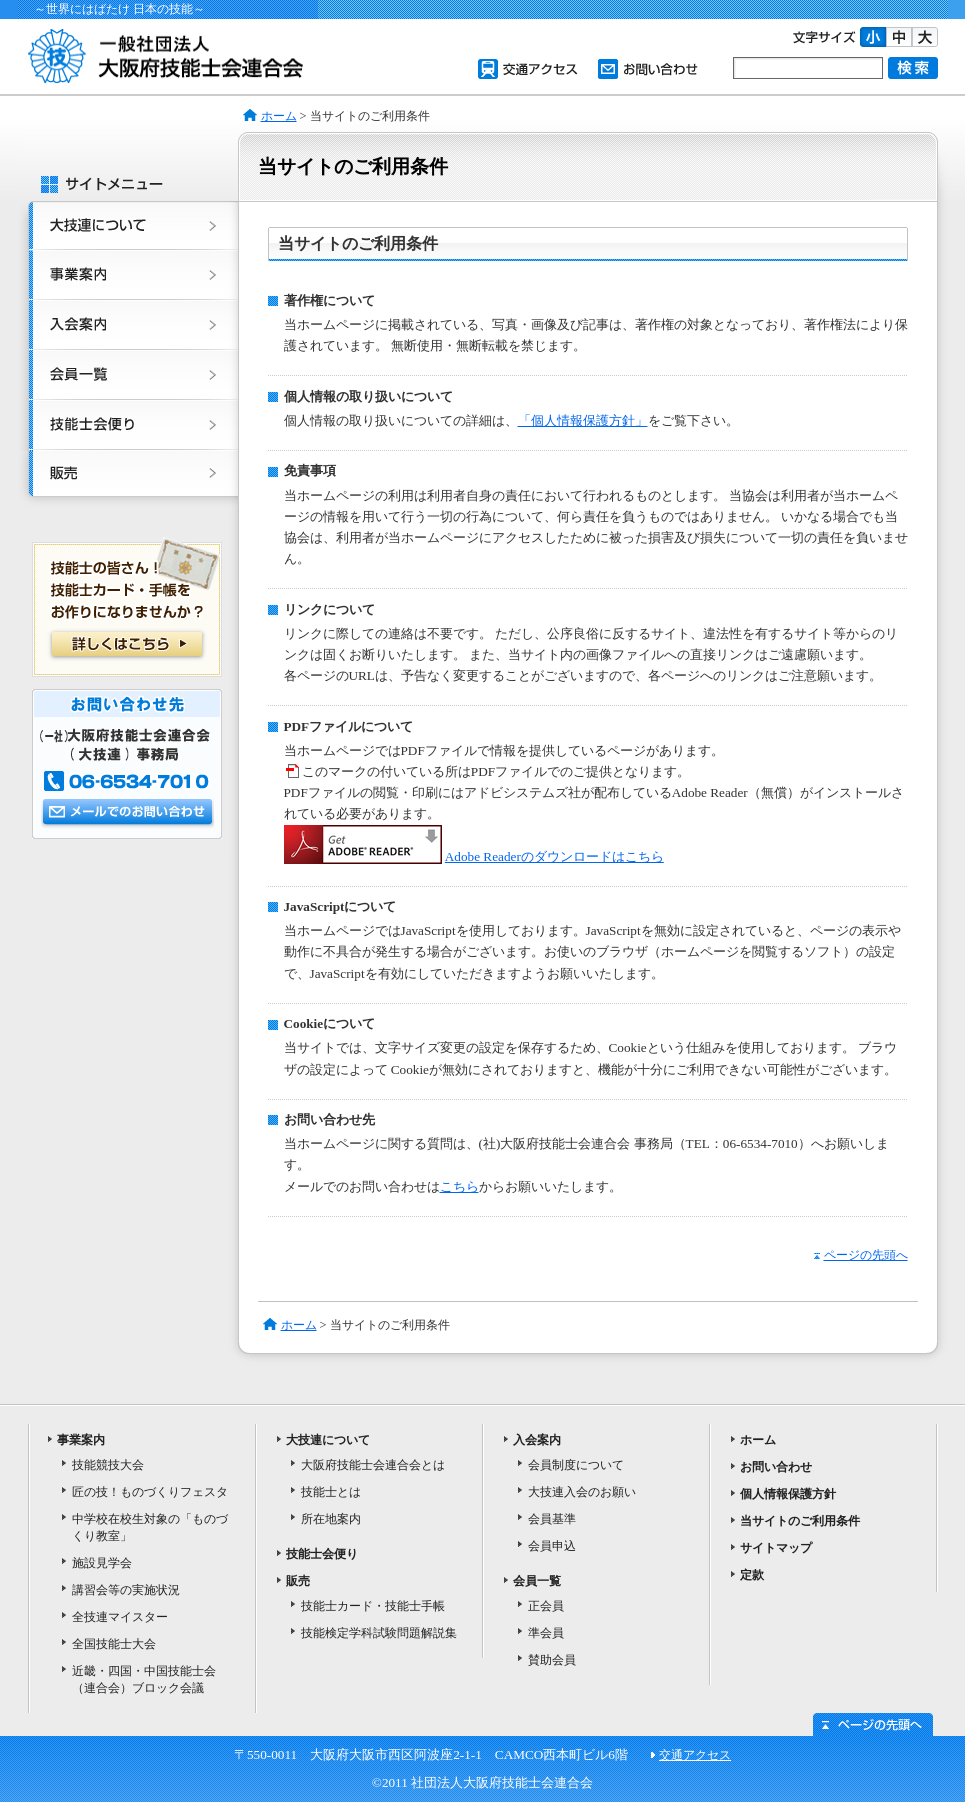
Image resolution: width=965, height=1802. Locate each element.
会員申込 (552, 1546)
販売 (128, 479)
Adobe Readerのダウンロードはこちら (554, 856)
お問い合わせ (648, 69)
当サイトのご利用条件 (800, 1521)
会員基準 (552, 1519)
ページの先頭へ (861, 1255)
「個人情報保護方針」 (583, 420)
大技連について (128, 226)
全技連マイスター (120, 1617)
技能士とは (331, 1492)
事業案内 (128, 276)
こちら (459, 1186)
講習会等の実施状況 (126, 1590)
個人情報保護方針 (788, 1494)
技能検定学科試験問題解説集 (379, 1633)
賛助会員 (552, 1660)
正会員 (546, 1606)
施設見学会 (102, 1563)
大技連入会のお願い (582, 1492)
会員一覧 (128, 376)
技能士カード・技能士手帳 (373, 1606)
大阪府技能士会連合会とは (373, 1465)
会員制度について (576, 1465)
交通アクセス (528, 69)
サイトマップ (776, 1548)
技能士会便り (128, 426)
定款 (752, 1575)
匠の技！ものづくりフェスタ (150, 1492)
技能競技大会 (108, 1465)
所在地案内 (331, 1519)
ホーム (279, 116)
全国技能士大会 (114, 1644)
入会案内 (128, 326)
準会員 (546, 1633)
